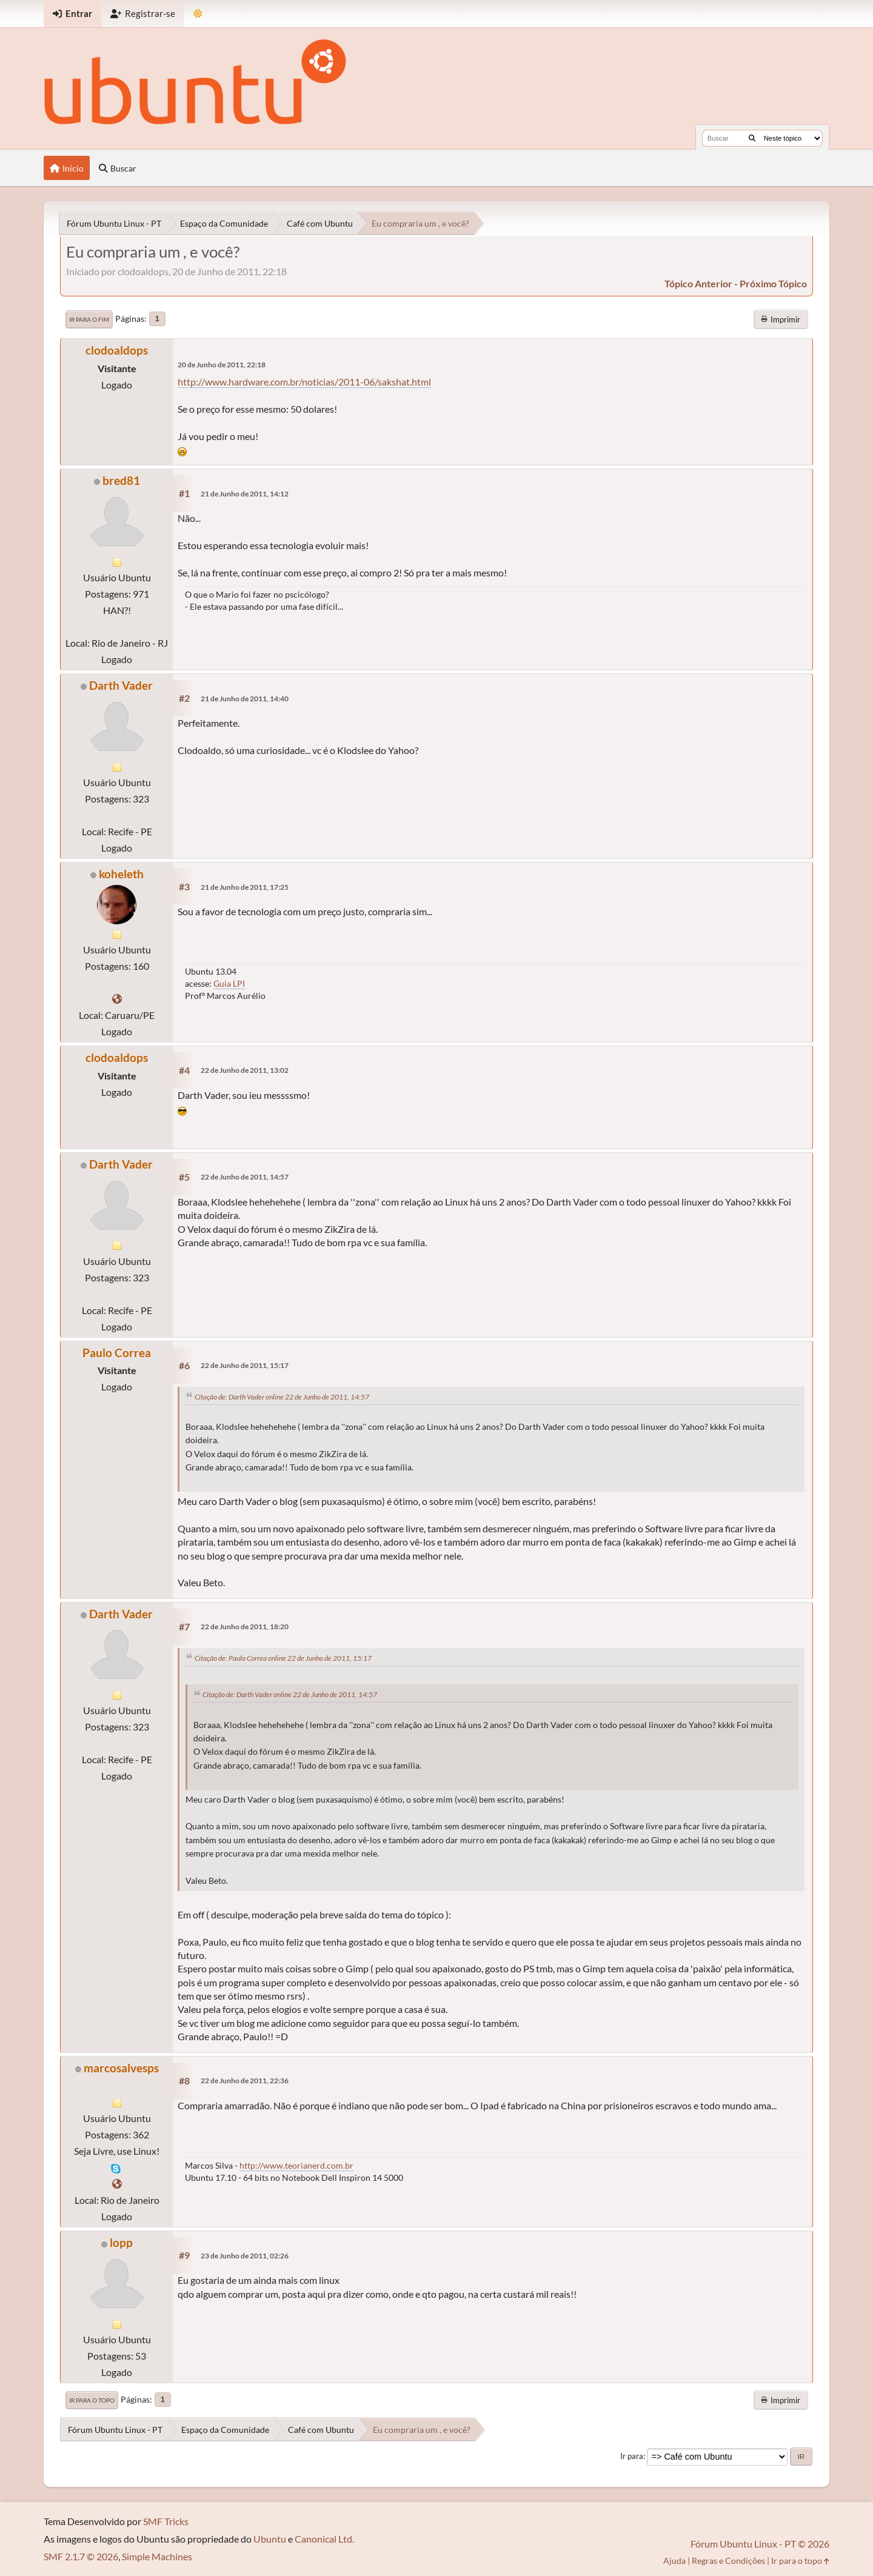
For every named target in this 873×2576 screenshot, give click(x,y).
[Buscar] (752, 138)
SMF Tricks (166, 2521)
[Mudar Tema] (198, 13)
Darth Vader (121, 685)
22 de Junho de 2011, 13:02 (245, 1070)
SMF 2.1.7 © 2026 (81, 2556)
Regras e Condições (728, 2560)
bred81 (121, 480)
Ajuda (674, 2560)
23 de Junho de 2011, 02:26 (245, 2256)
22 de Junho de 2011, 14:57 (245, 1177)
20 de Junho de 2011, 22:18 (222, 365)
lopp (121, 2242)
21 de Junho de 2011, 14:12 (245, 494)
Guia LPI (229, 983)
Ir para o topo (92, 2400)
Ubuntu (269, 2538)
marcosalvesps (121, 2068)
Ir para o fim (89, 319)
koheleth (121, 874)
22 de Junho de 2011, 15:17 (245, 1365)
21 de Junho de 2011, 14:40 (245, 698)
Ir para (631, 2456)
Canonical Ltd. (324, 2538)
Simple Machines (157, 2556)
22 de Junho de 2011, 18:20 (245, 1626)
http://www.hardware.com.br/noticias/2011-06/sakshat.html (304, 381)
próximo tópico (773, 283)
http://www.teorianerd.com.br (296, 2165)
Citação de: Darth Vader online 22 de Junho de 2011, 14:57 (282, 1396)
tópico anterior (698, 283)
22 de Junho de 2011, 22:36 (245, 2080)
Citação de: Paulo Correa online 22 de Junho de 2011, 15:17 (283, 1658)
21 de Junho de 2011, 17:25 (245, 887)
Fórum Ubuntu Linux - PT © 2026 (760, 2543)
